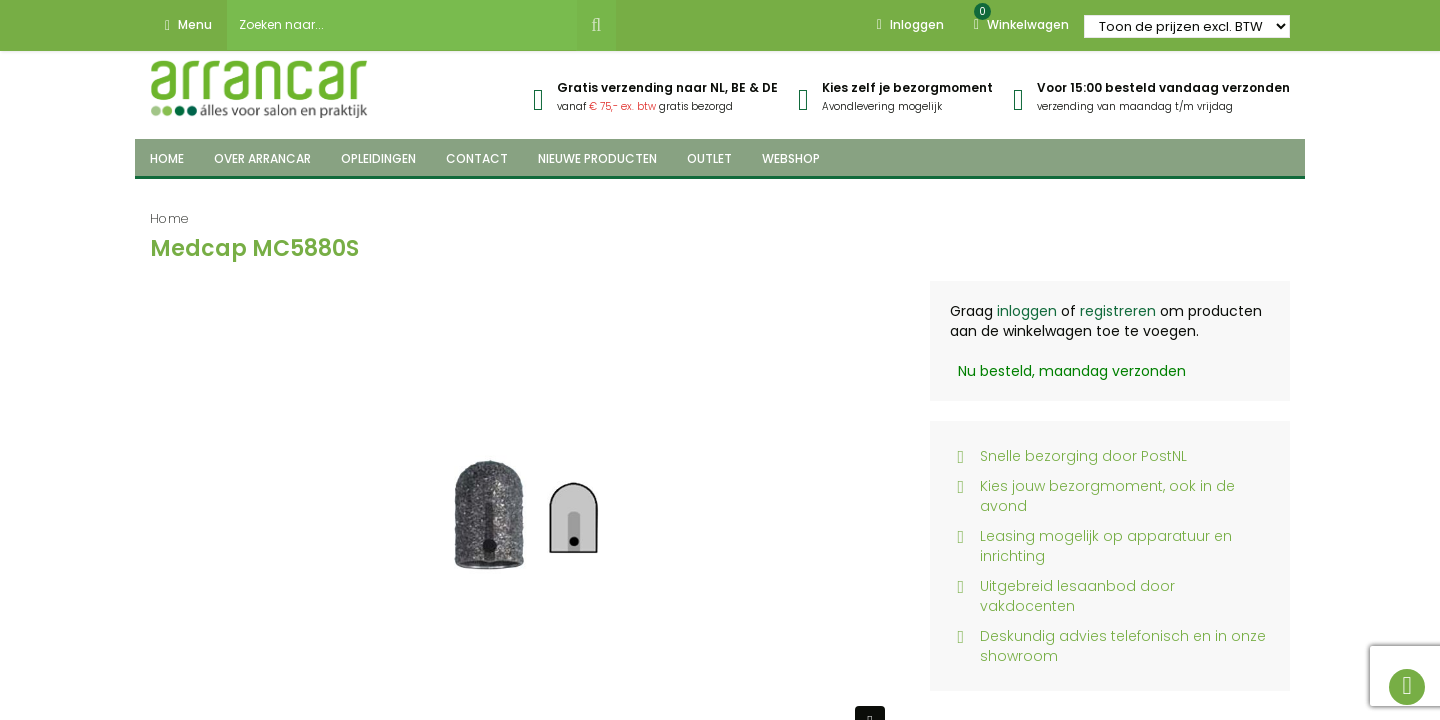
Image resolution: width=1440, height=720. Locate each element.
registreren (1118, 311)
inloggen (1027, 311)
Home (169, 218)
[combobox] (402, 25)
